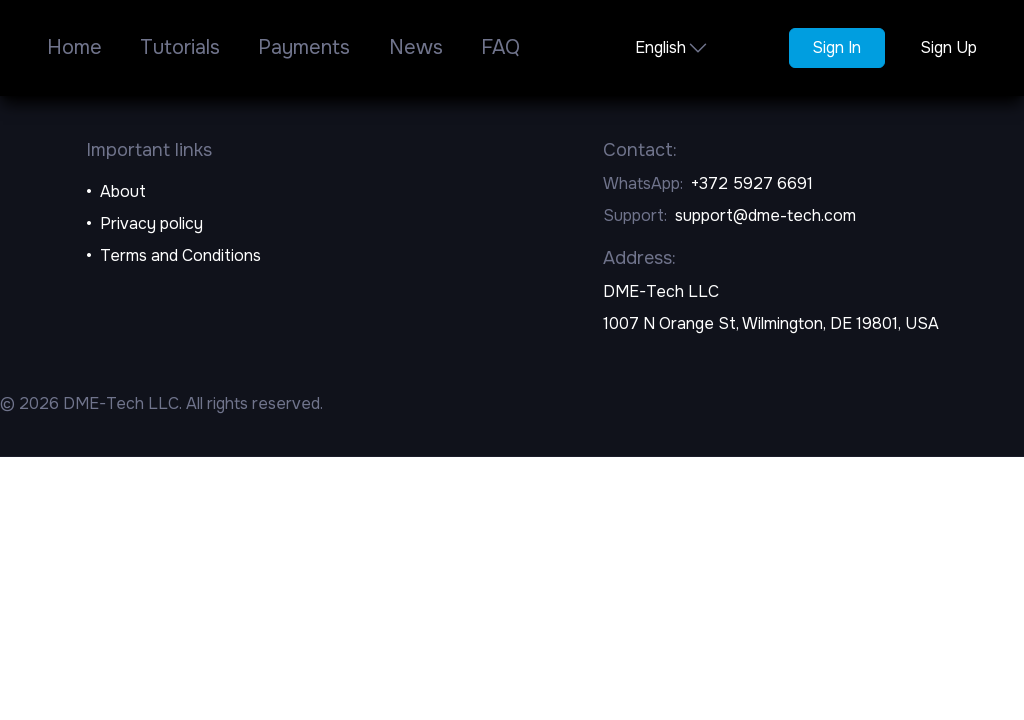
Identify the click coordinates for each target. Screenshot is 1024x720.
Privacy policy (151, 223)
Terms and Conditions (180, 255)
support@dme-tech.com (765, 215)
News (416, 47)
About (123, 191)
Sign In (836, 47)
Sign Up (948, 47)
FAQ (500, 47)
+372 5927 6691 (752, 183)
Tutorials (180, 47)
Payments (304, 47)
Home (74, 47)
